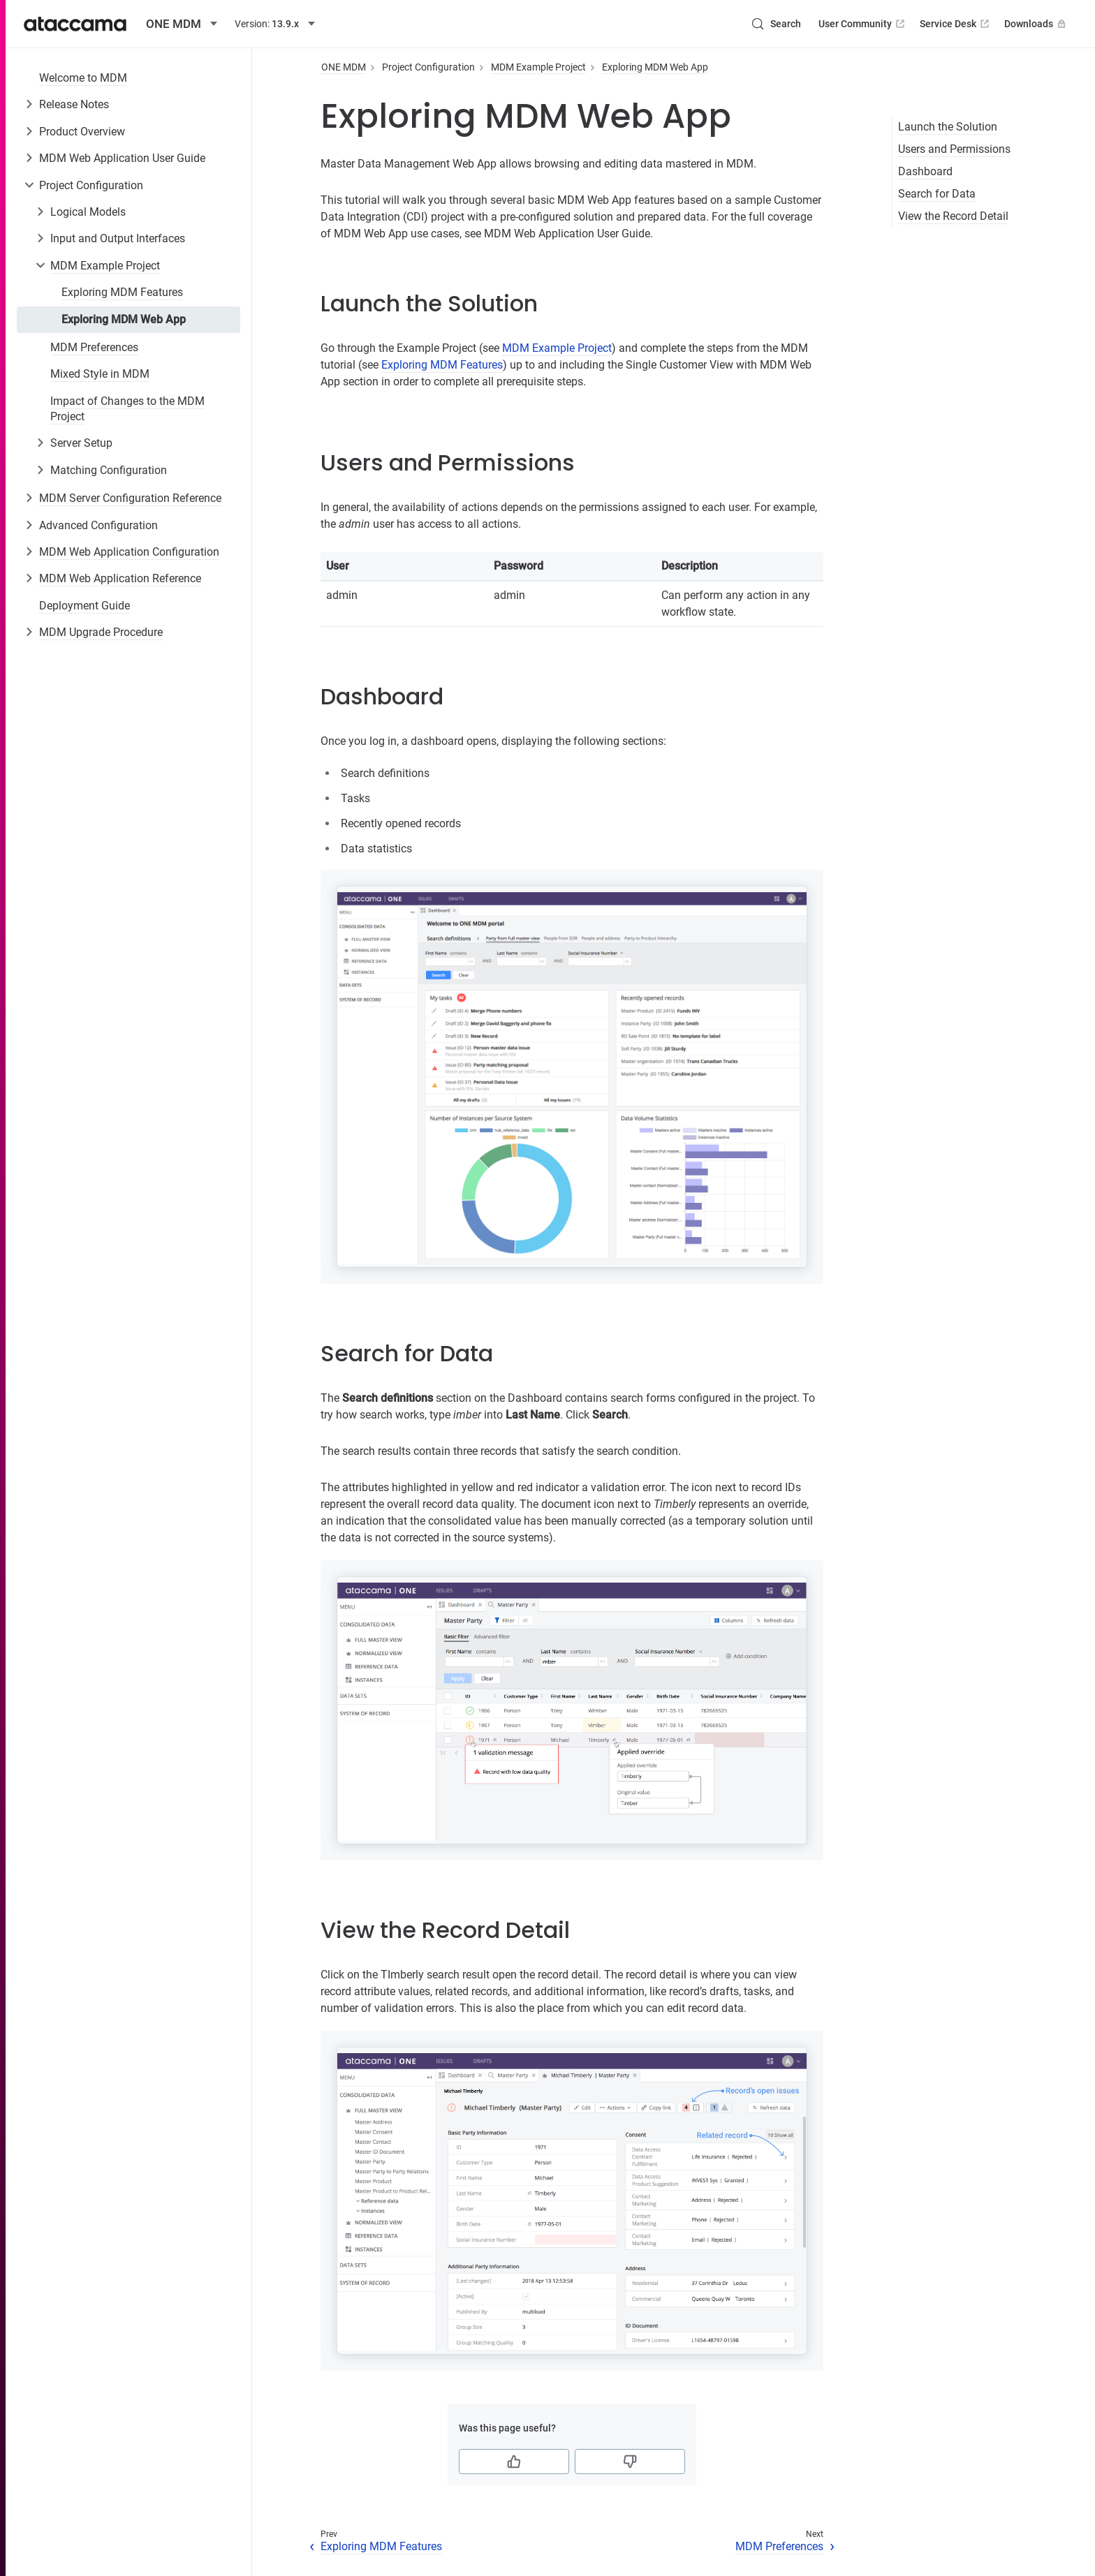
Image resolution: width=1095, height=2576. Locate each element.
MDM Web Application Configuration (129, 551)
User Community (862, 23)
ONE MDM (343, 67)
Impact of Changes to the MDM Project (127, 408)
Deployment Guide (84, 605)
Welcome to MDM (83, 77)
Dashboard (925, 171)
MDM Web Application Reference (120, 578)
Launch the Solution (947, 126)
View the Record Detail (953, 216)
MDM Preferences (94, 347)
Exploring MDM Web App (123, 319)
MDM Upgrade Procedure (101, 632)
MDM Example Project (105, 265)
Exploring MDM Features (122, 292)
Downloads (1036, 23)
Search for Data (937, 193)
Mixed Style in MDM (99, 373)
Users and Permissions (954, 149)
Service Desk (956, 23)
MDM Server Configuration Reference (130, 498)
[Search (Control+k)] (776, 23)
